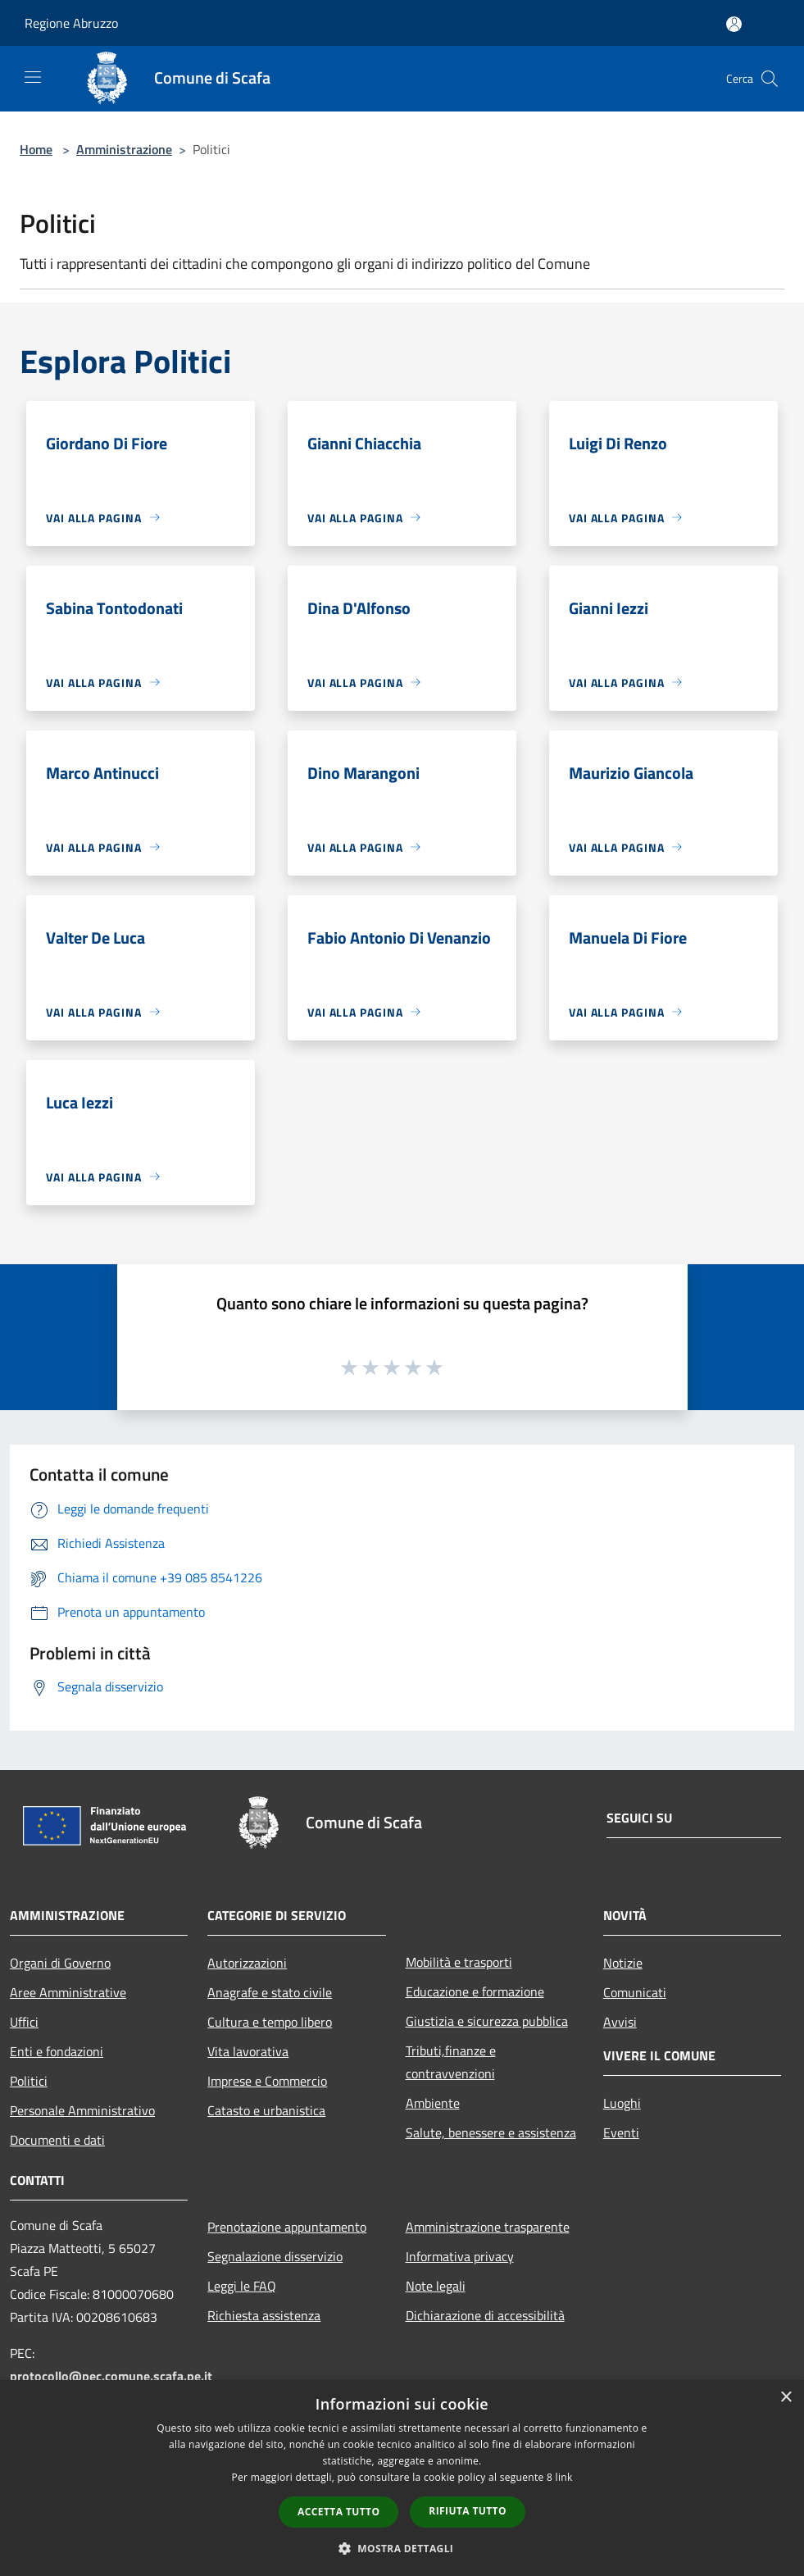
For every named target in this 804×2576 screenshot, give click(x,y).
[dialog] (402, 2478)
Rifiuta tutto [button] (467, 2511)
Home (36, 149)
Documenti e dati (57, 2140)
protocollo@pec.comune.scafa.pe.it (111, 2376)
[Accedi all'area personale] (733, 24)
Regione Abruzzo (71, 23)
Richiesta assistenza (263, 2315)
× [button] (785, 2398)
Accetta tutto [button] (338, 2512)
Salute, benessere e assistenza (491, 2132)
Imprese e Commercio (267, 2081)
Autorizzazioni (247, 1963)
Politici (29, 2081)
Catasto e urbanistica (266, 2110)
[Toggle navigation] (33, 77)
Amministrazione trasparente (488, 2227)
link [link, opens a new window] (564, 2477)
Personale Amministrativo (82, 2110)
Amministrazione (124, 149)
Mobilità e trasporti (459, 1962)
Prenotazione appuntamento (286, 2227)
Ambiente (433, 2103)
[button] (402, 2548)
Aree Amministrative (68, 1992)
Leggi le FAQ (241, 2286)
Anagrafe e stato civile (269, 1992)
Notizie (623, 1963)
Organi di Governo (60, 1963)
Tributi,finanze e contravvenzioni (451, 2062)
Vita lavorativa (247, 2051)
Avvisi (620, 2022)
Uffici (24, 2022)
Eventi (621, 2132)
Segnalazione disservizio (275, 2256)
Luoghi (622, 2103)
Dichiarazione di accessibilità (485, 2315)
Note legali (436, 2286)
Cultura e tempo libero (269, 2022)
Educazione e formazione (475, 1991)
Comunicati (634, 1992)
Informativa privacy (460, 2256)
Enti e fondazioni (56, 2051)
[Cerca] (769, 79)
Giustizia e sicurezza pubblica (487, 2021)
